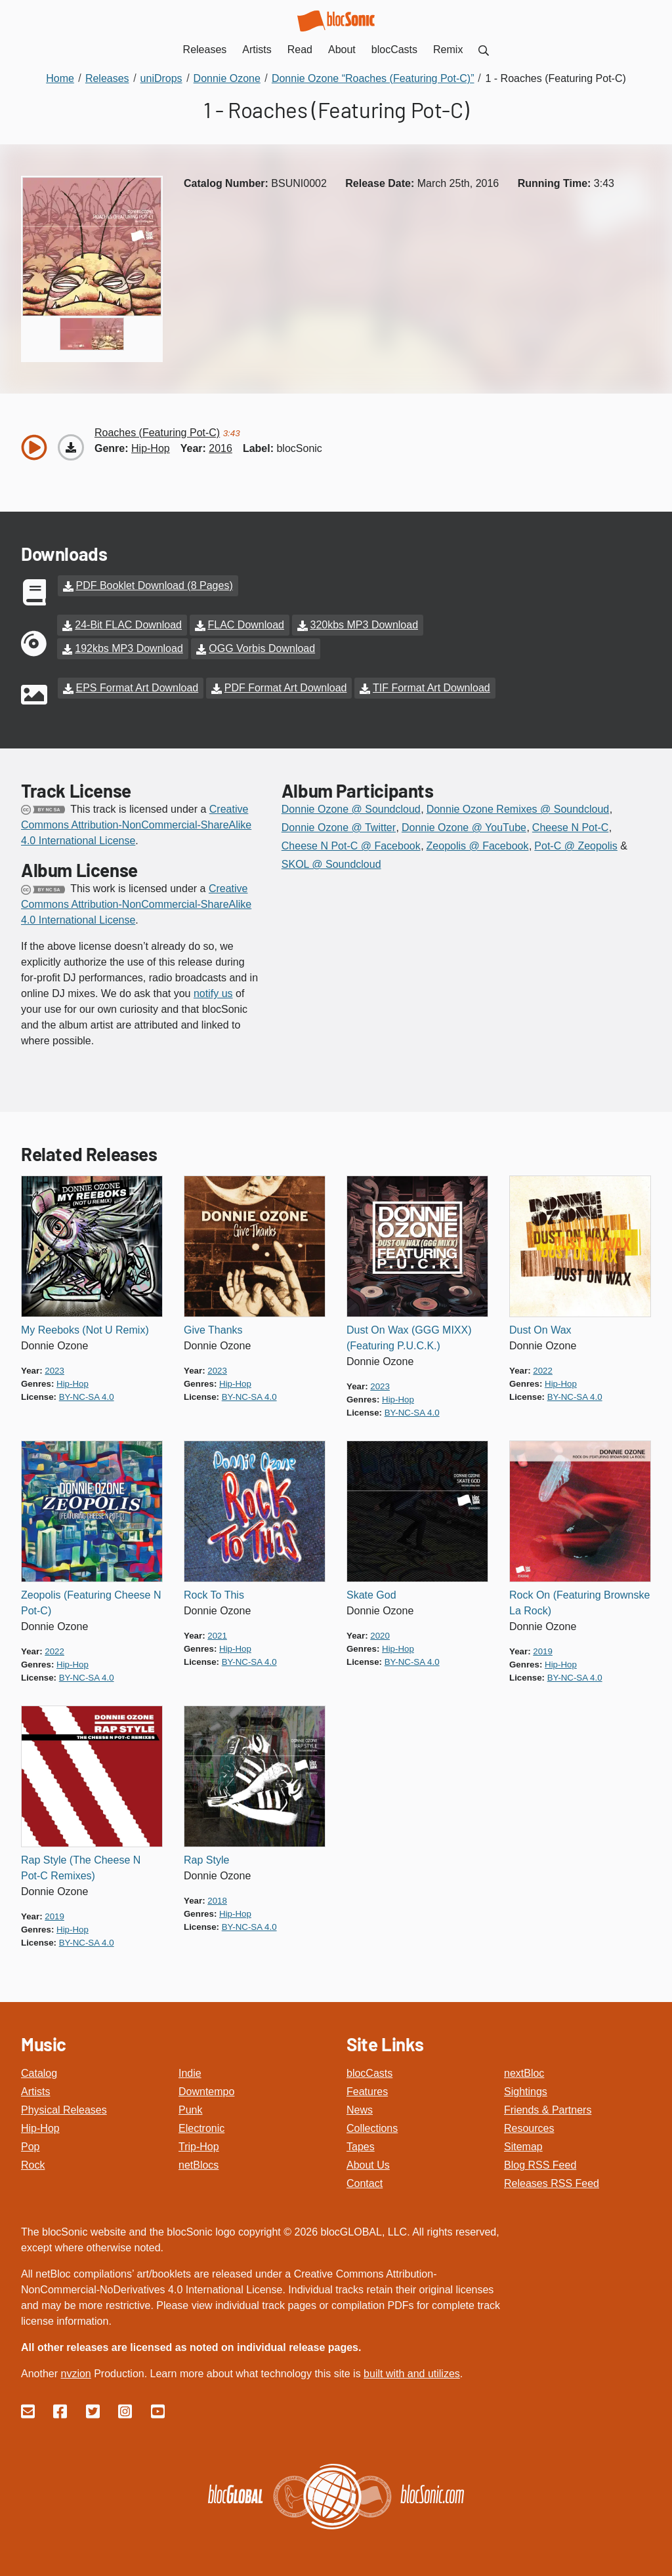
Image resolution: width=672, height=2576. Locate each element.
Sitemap (523, 2146)
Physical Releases (64, 2110)
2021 (217, 1636)
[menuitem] (483, 49)
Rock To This (214, 1595)
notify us (213, 993)
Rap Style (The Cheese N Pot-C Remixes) (80, 1867)
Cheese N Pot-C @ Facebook (351, 845)
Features (367, 2091)
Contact (364, 2183)
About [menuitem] (342, 49)
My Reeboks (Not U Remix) (85, 1330)
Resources (529, 2128)
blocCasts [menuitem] (394, 49)
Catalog (39, 2073)
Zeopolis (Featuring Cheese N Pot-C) (91, 1602)
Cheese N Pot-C (570, 827)
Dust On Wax (540, 1330)
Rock (33, 2165)
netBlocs (198, 2165)
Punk (190, 2110)
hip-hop (150, 448)
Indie (189, 2073)
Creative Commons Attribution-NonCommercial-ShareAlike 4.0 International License (136, 825)
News (359, 2110)
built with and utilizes (412, 2373)
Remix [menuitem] (448, 49)
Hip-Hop (40, 2128)
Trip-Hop (198, 2146)
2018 (217, 1901)
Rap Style (206, 1860)
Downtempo (206, 2091)
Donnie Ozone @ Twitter (339, 827)
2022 (543, 1371)
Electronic (201, 2128)
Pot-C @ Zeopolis (576, 845)
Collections (372, 2128)
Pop (30, 2146)
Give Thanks (213, 1330)
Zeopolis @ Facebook (478, 845)
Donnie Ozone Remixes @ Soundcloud (518, 809)
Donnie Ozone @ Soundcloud (351, 809)
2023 (54, 1371)
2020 (380, 1636)
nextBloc (524, 2073)
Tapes (360, 2146)
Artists (35, 2091)
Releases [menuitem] (205, 49)
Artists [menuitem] (256, 49)
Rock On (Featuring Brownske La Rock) (579, 1602)
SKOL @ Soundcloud (331, 864)
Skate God (371, 1595)
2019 (543, 1651)
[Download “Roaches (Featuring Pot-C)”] (71, 447)
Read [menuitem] (299, 49)
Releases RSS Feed (551, 2183)
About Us (368, 2165)
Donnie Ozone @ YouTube (464, 827)
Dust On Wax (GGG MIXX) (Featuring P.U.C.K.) (409, 1337)
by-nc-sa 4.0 (86, 1397)
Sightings (525, 2091)
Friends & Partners (547, 2110)
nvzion (75, 2373)
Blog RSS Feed (540, 2165)
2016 (220, 448)
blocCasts (369, 2073)
